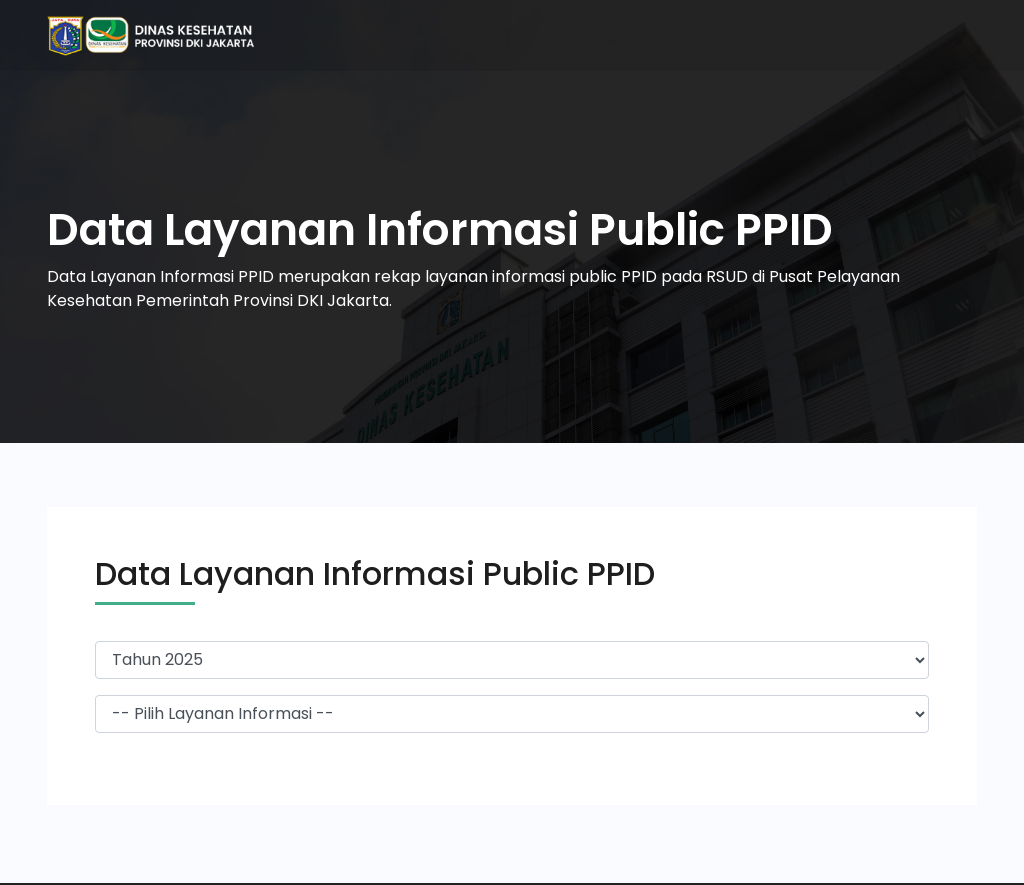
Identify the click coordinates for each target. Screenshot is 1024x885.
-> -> (512, 714)
